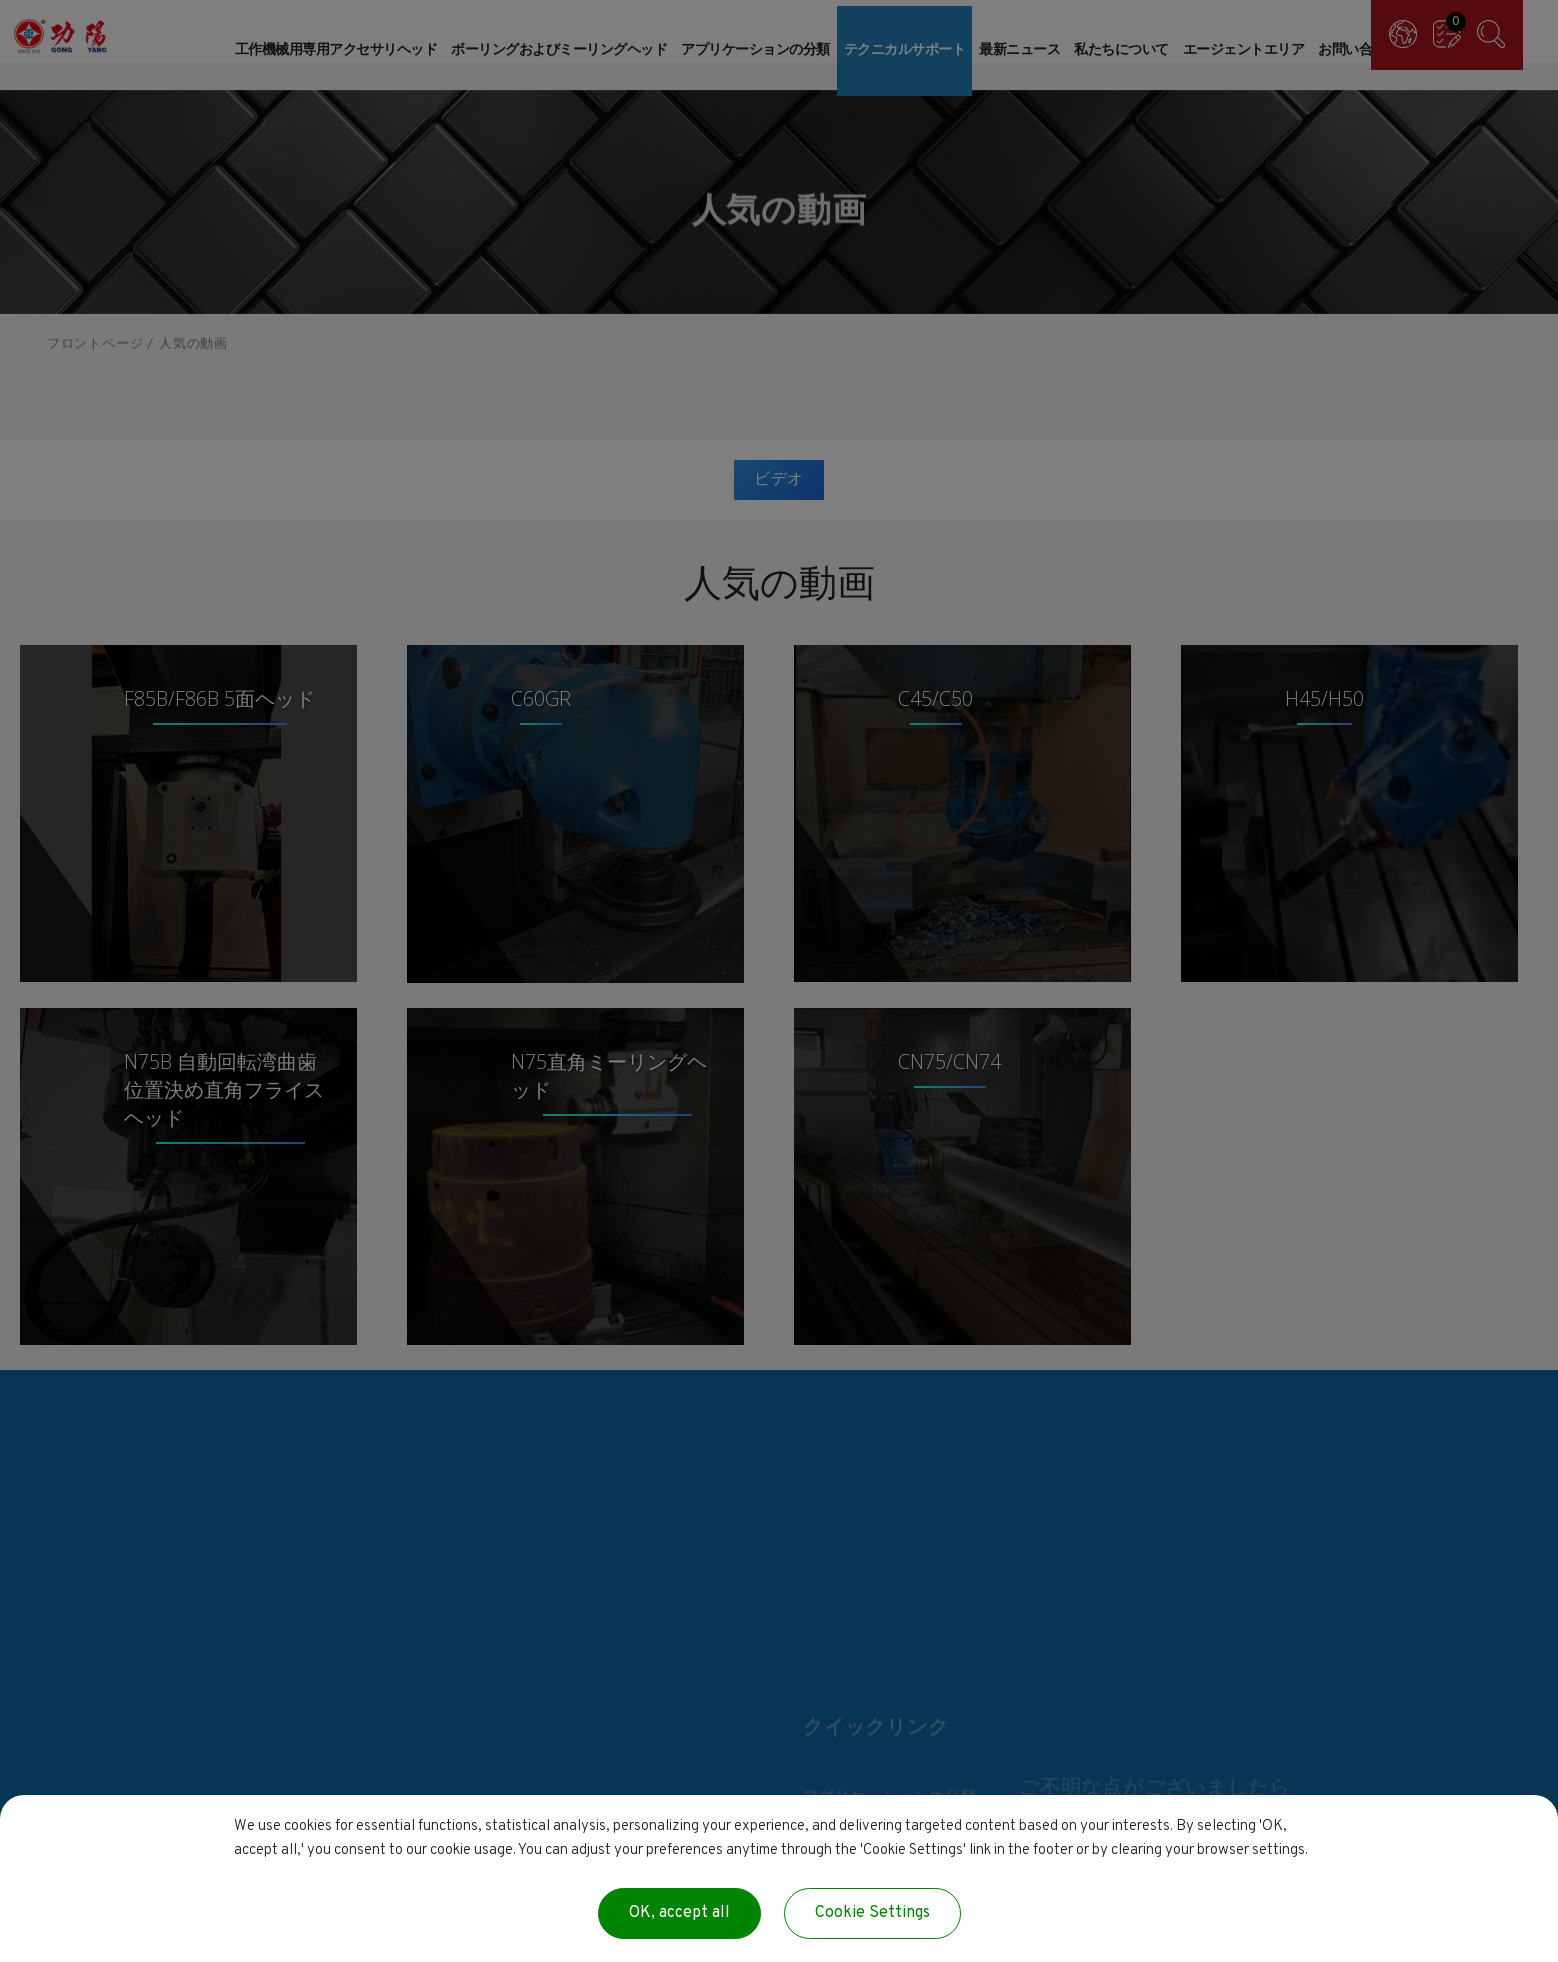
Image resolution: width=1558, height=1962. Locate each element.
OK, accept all (679, 1913)
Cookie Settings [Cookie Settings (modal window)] (872, 1913)
